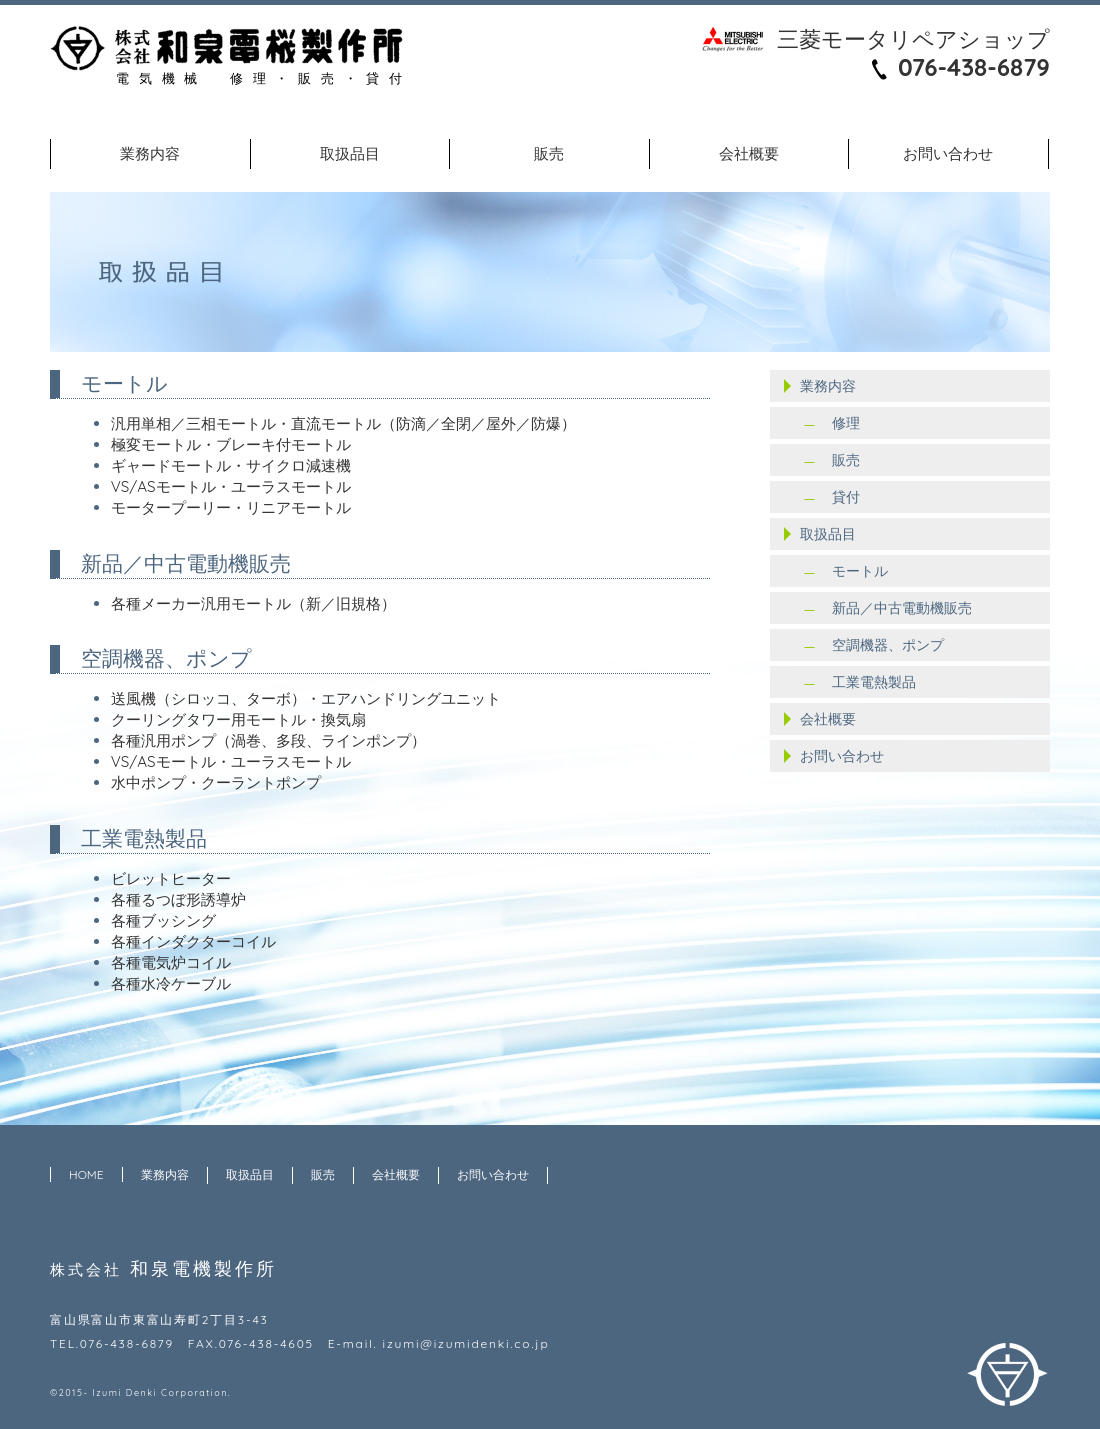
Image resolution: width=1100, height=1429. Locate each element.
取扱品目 (350, 153)
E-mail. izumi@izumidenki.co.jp (439, 1343)
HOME (86, 1174)
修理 (846, 423)
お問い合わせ (948, 153)
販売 (549, 153)
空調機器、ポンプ (888, 645)
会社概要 (749, 153)
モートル (860, 571)
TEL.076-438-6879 (112, 1343)
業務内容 (150, 153)
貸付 (846, 497)
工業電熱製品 (874, 682)
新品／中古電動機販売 (902, 608)
